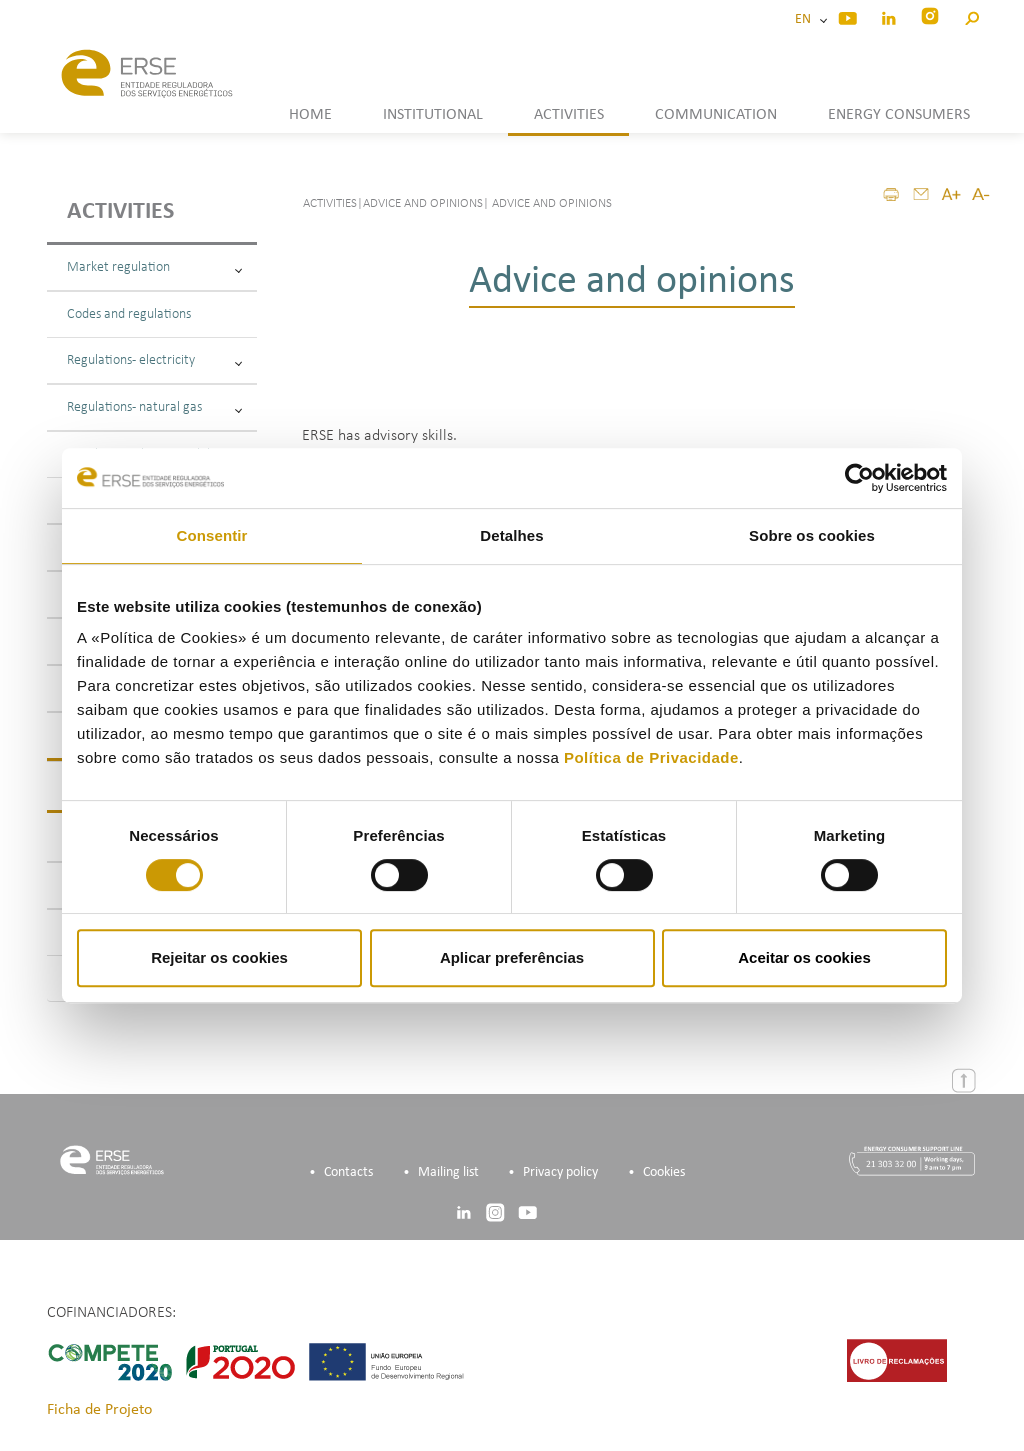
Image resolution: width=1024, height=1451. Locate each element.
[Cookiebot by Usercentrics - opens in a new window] (859, 478)
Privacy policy (560, 1172)
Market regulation (154, 267)
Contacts (348, 1172)
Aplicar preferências (512, 957)
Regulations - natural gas (154, 407)
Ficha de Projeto (99, 1410)
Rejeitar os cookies (219, 957)
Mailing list (448, 1172)
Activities (120, 212)
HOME (310, 115)
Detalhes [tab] (511, 535)
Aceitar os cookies (804, 957)
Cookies (664, 1172)
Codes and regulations (129, 314)
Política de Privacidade (651, 757)
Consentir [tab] (212, 535)
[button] (971, 15)
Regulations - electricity (154, 360)
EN (806, 19)
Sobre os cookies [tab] (812, 535)
